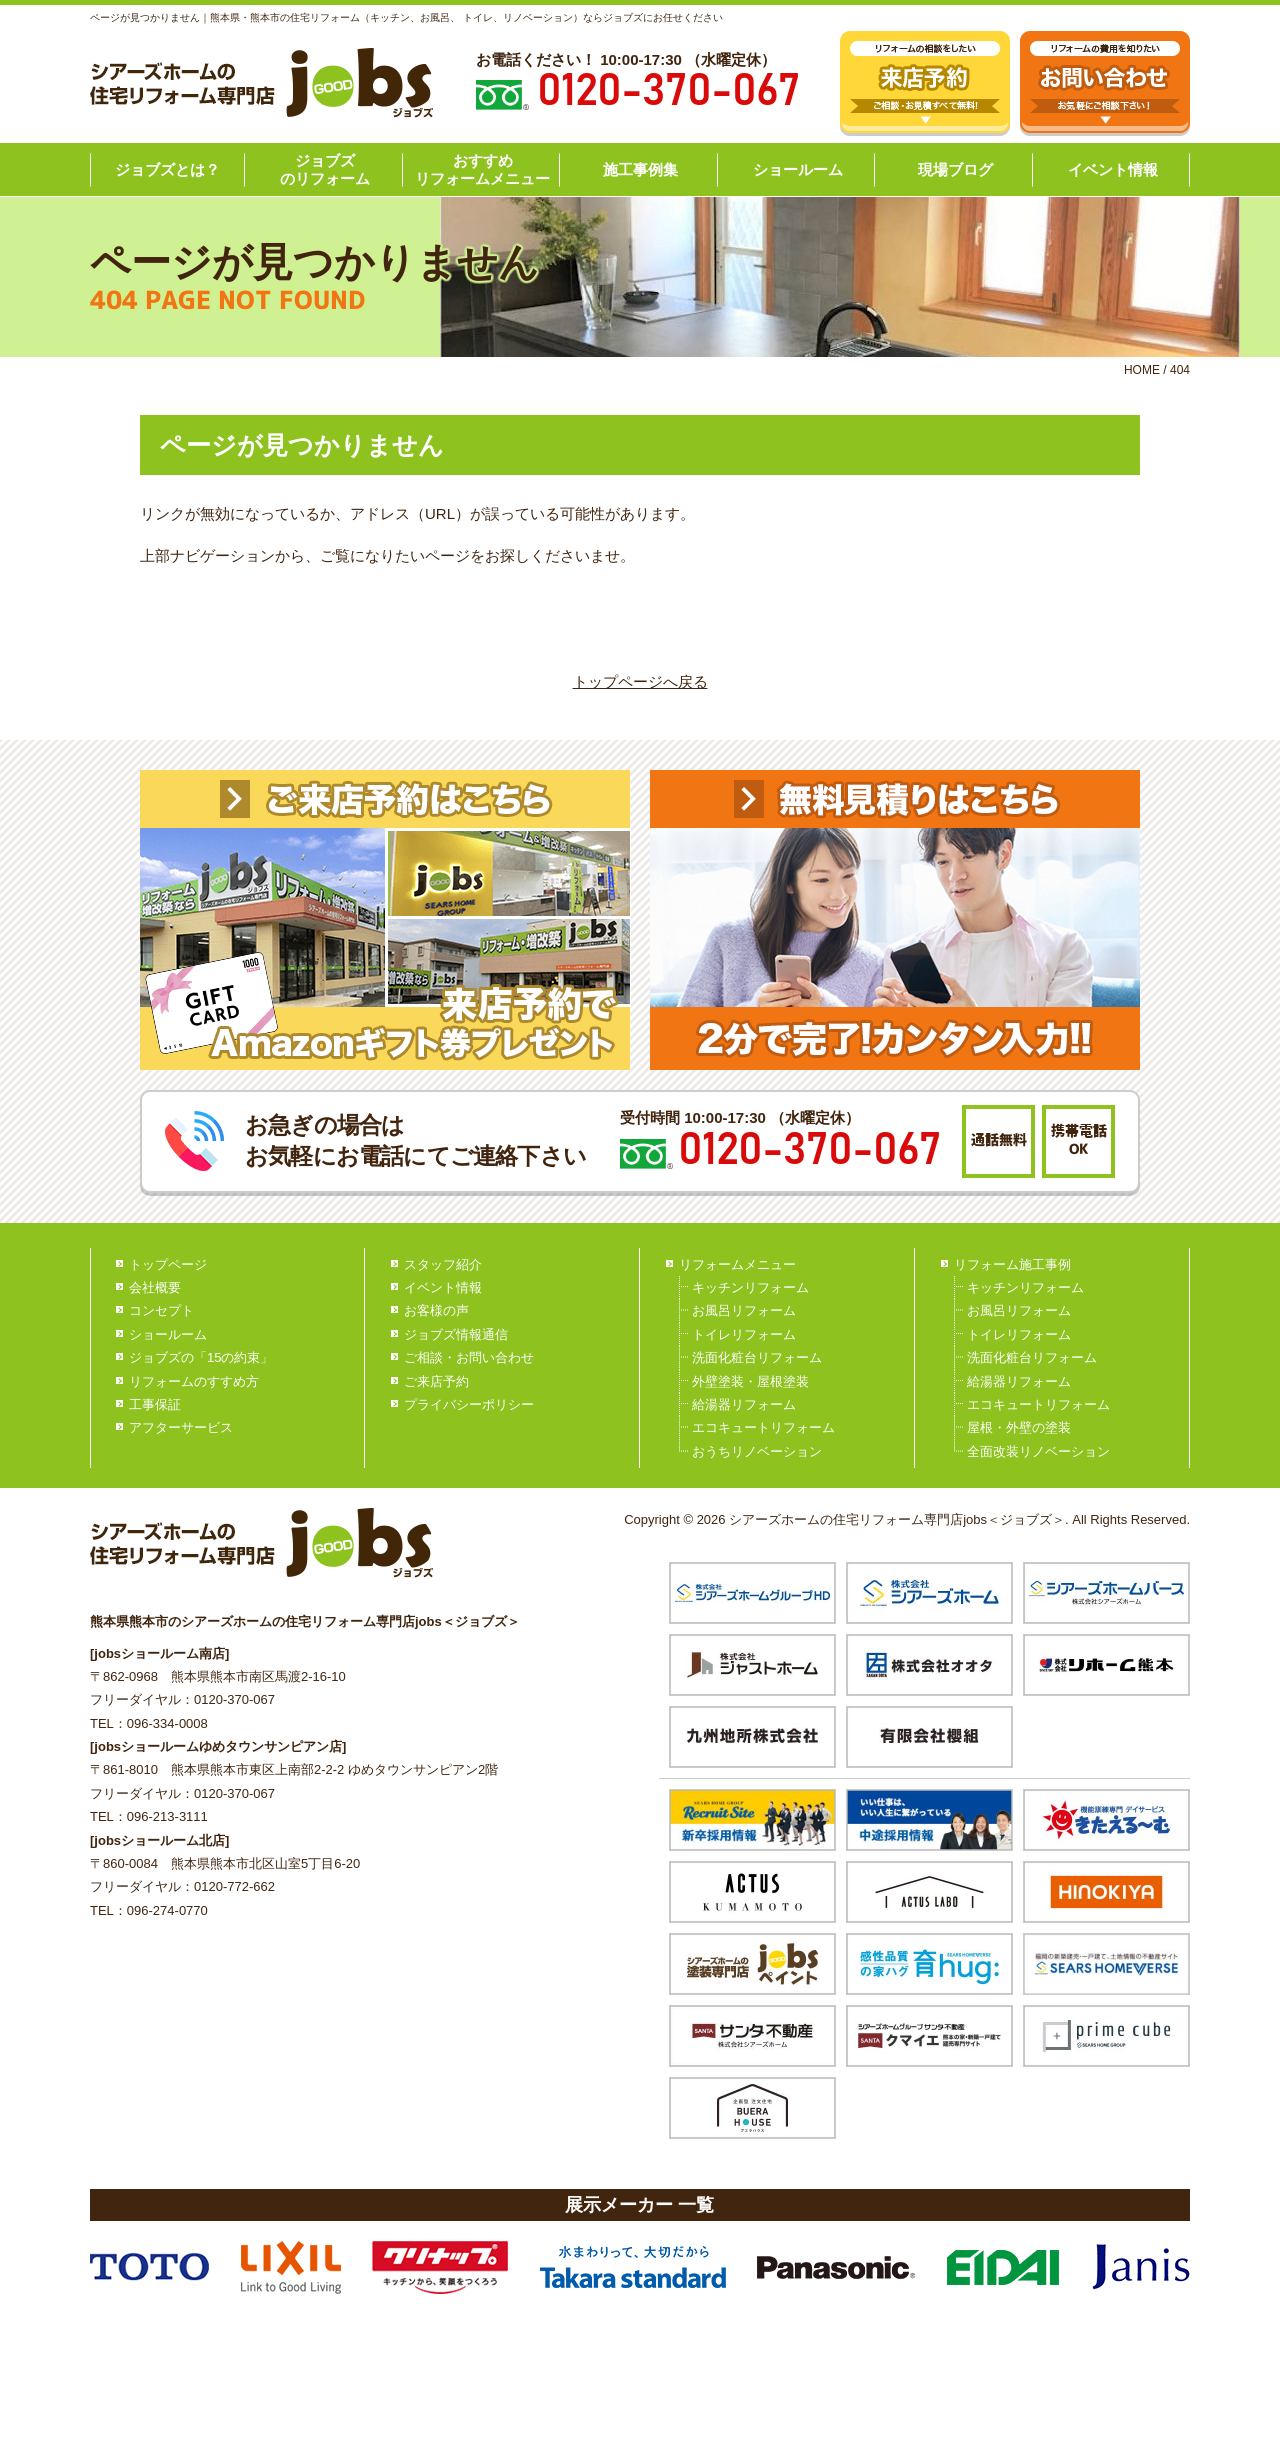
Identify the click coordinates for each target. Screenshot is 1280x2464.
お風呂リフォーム (744, 1310)
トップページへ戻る (640, 681)
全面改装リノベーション (1038, 1451)
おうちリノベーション (757, 1451)
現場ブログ (955, 169)
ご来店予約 (436, 1381)
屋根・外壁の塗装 (1019, 1427)
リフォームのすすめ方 (194, 1381)
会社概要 (155, 1287)
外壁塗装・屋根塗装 (750, 1381)
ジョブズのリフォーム (325, 169)
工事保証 (155, 1404)
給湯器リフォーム (744, 1404)
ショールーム (798, 169)
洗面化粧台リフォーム (757, 1357)
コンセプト (161, 1310)
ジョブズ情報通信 (456, 1334)
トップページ (168, 1264)
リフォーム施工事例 (1012, 1264)
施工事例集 (640, 169)
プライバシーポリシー (469, 1404)
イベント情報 (1113, 169)
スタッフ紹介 (443, 1264)
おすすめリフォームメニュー (482, 169)
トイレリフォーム (744, 1334)
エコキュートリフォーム (763, 1427)
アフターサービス (181, 1427)
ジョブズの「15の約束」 (201, 1357)
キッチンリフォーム (750, 1287)
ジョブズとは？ (167, 169)
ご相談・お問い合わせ (469, 1357)
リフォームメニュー (737, 1264)
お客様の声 (436, 1310)
